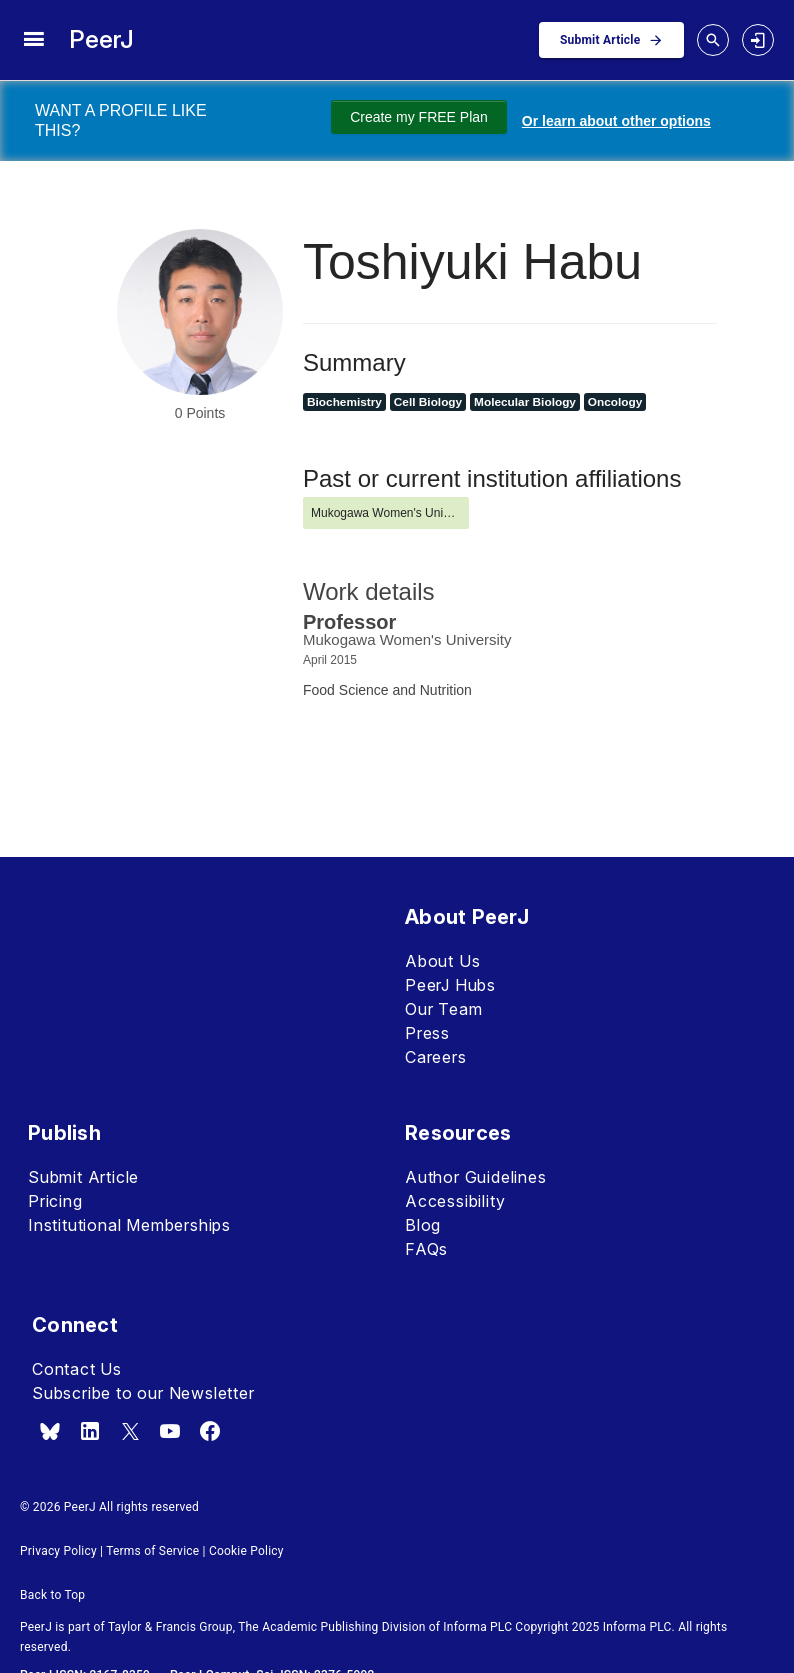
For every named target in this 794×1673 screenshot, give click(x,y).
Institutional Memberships (129, 1225)
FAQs (426, 1249)
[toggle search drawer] (713, 40)
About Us (442, 961)
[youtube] (170, 1431)
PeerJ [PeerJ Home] (101, 39)
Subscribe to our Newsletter (143, 1393)
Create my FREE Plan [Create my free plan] (419, 117)
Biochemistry (344, 402)
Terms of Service (152, 1551)
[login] (758, 40)
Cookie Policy (246, 1551)
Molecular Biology (525, 402)
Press (427, 1033)
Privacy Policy (58, 1551)
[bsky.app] (50, 1431)
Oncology (615, 402)
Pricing (55, 1201)
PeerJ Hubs (450, 985)
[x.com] (130, 1431)
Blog (423, 1225)
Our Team (443, 1009)
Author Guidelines (476, 1177)
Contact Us (77, 1369)
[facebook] (210, 1431)
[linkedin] (90, 1431)
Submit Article (83, 1177)
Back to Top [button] (52, 1595)
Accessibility (455, 1201)
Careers (436, 1057)
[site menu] (33, 40)
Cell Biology (428, 402)
